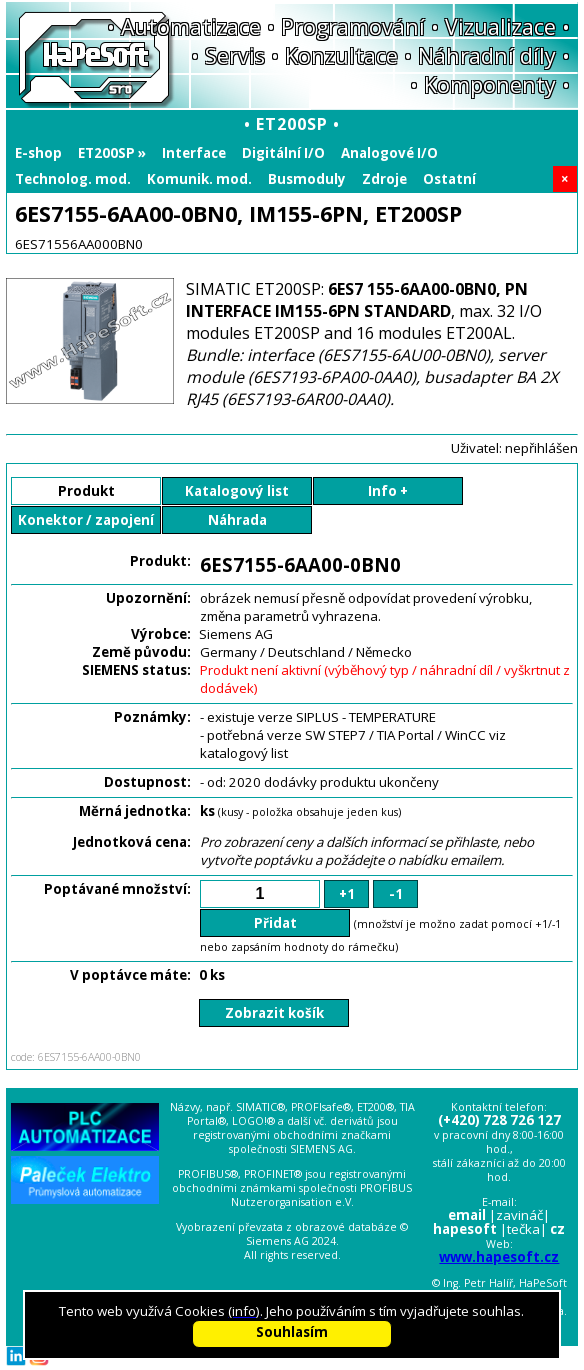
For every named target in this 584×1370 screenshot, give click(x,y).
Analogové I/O (389, 153)
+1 (347, 894)
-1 (396, 894)
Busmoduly (307, 179)
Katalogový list (237, 491)
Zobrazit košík (274, 1013)
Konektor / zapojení (86, 520)
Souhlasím (292, 1332)
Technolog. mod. (73, 179)
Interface (194, 153)
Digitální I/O (283, 153)
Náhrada (237, 520)
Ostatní (449, 179)
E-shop (38, 153)
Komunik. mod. (199, 179)
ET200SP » (112, 153)
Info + (388, 491)
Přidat (275, 923)
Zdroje (384, 179)
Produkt (86, 491)
